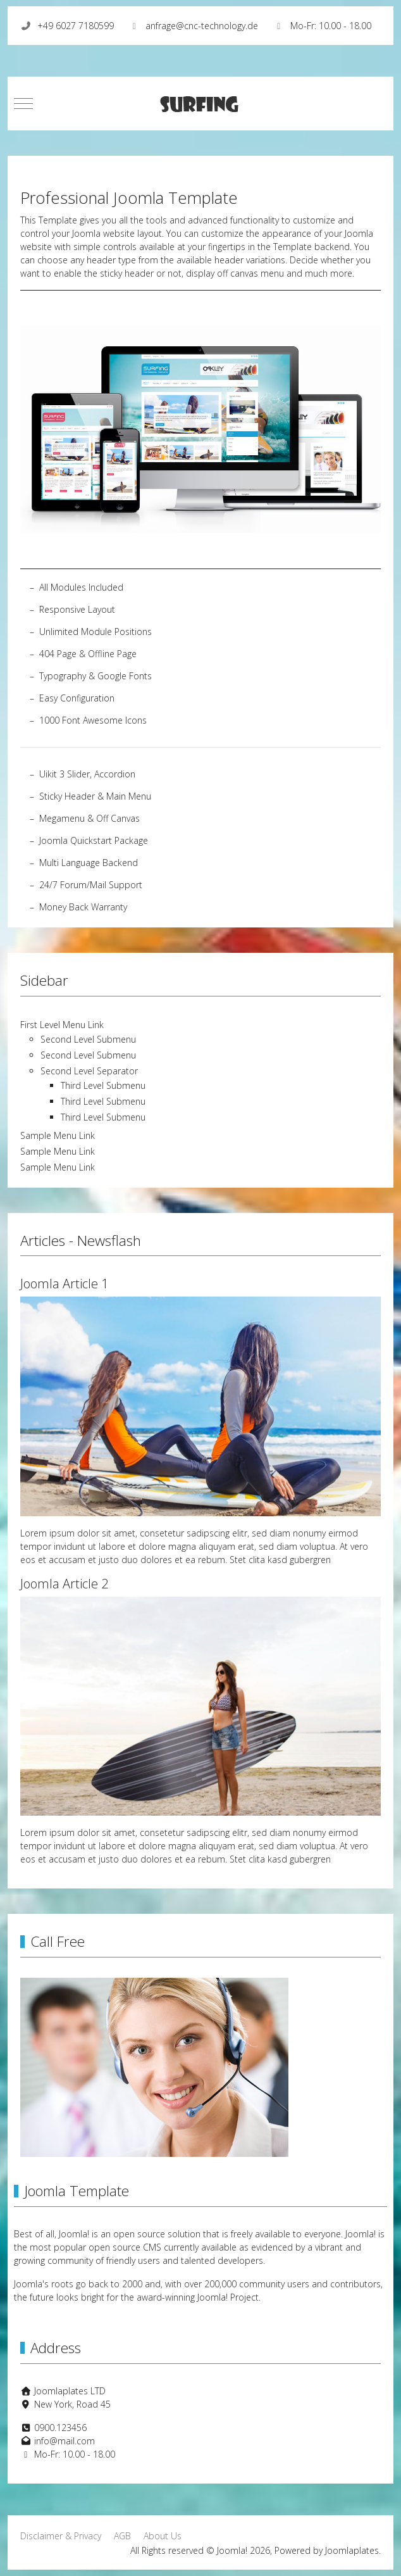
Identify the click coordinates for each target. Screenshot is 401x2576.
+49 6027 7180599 (75, 26)
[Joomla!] (200, 103)
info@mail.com (64, 2441)
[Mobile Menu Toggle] (23, 103)
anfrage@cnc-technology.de (201, 26)
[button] (200, 428)
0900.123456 (60, 2428)
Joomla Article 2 (64, 1583)
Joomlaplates (352, 2550)
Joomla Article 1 (64, 1283)
